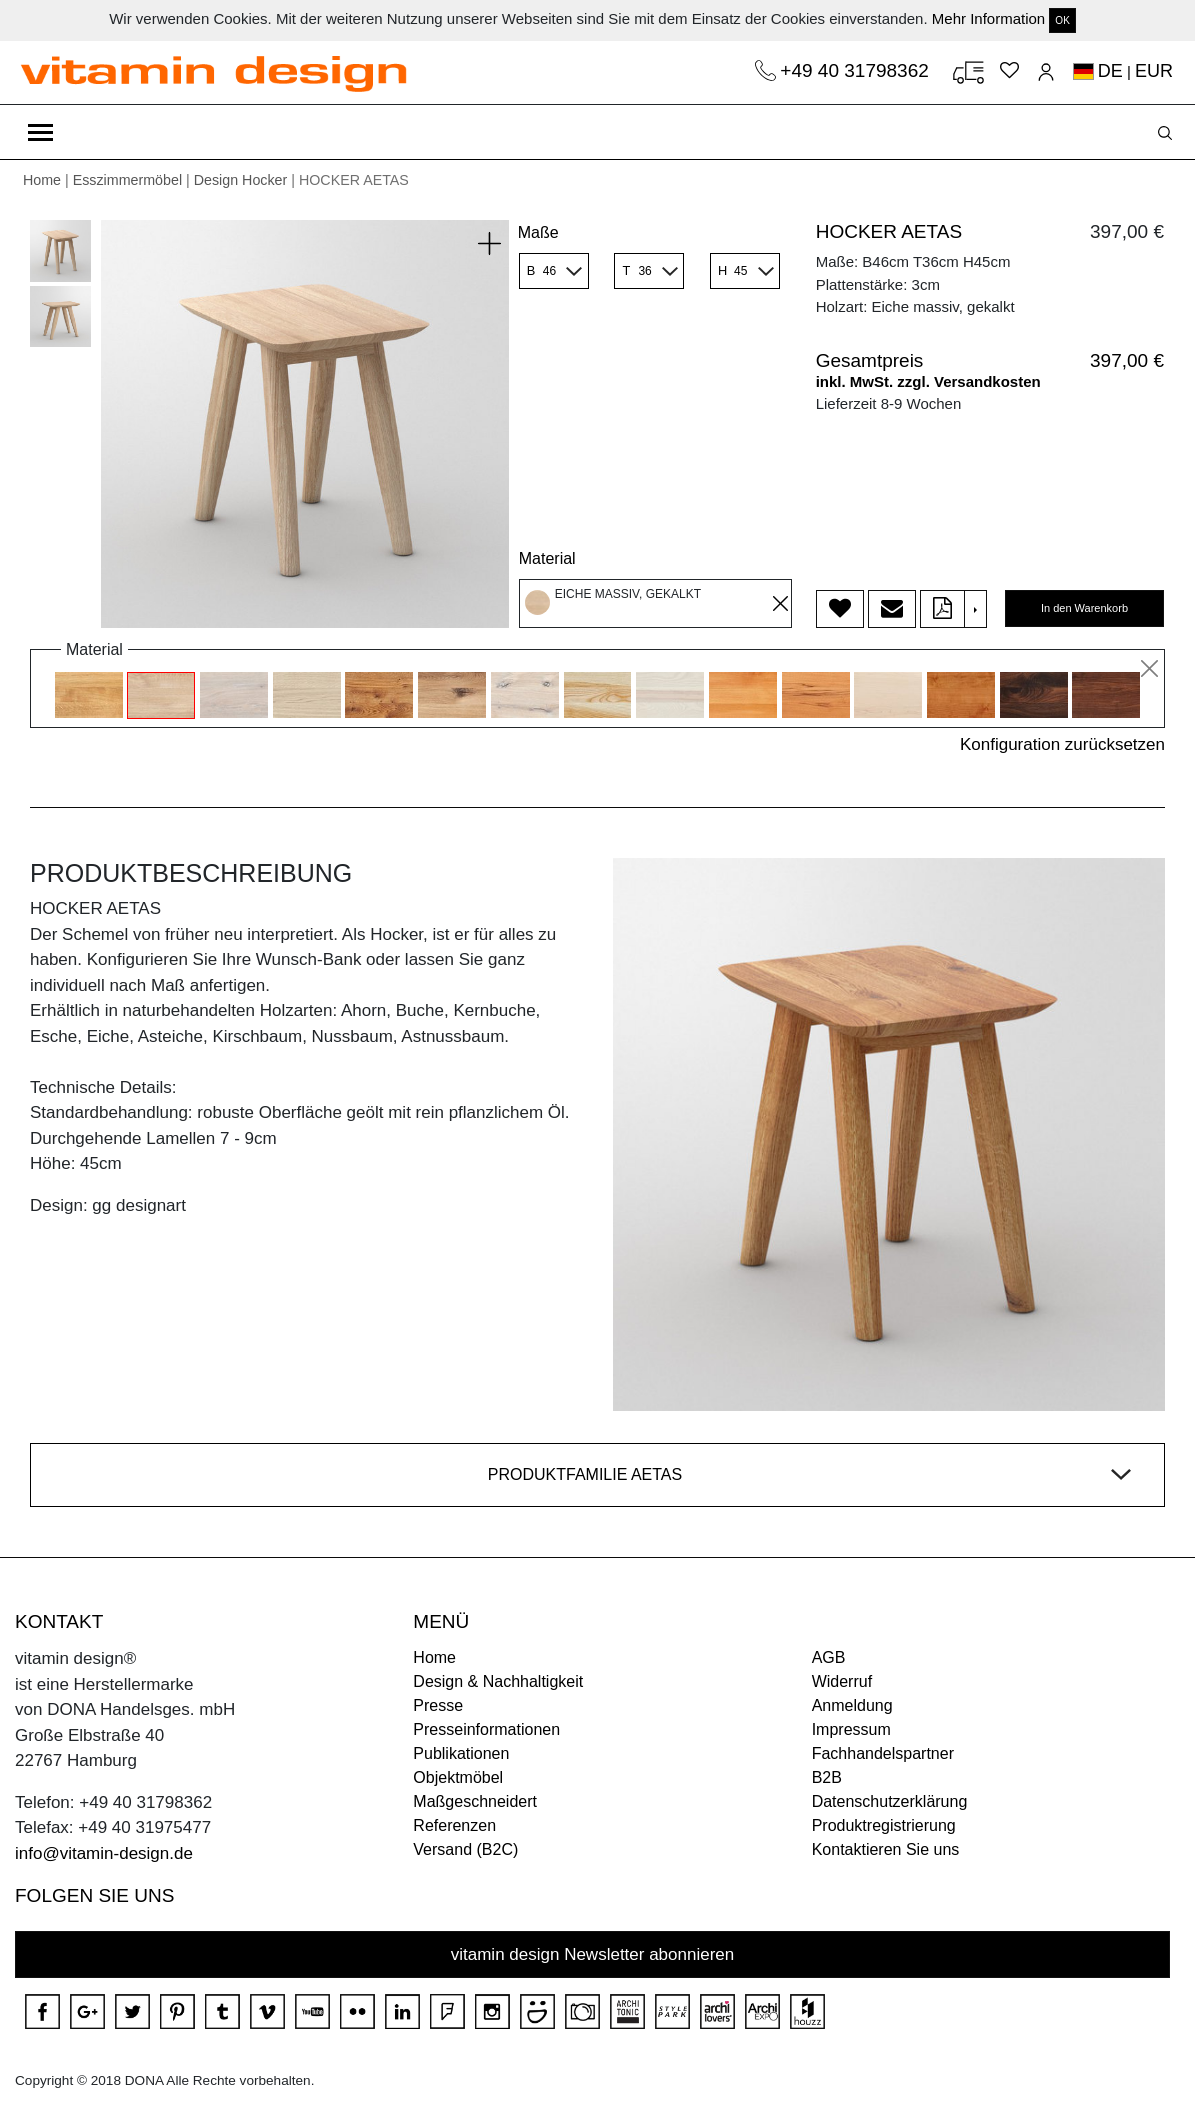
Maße (538, 232)
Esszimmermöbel (127, 180)
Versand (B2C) (465, 1849)
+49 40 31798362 (857, 70)
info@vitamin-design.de (104, 1853)
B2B (827, 1777)
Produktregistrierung (884, 1825)
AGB (829, 1657)
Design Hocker (241, 180)
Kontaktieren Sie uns (886, 1849)
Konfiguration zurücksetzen (1062, 744)
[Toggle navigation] (40, 132)
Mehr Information (988, 18)
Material (547, 558)
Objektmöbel (458, 1777)
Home (42, 180)
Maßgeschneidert (475, 1801)
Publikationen (461, 1753)
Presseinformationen (486, 1729)
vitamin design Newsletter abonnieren (593, 1954)
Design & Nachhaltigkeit (498, 1681)
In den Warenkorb (1084, 608)
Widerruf (842, 1681)
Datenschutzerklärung (890, 1801)
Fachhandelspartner (883, 1753)
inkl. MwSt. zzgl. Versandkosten (928, 381)
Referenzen (454, 1825)
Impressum (851, 1729)
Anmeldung (852, 1705)
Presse (438, 1705)
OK (1062, 20)
